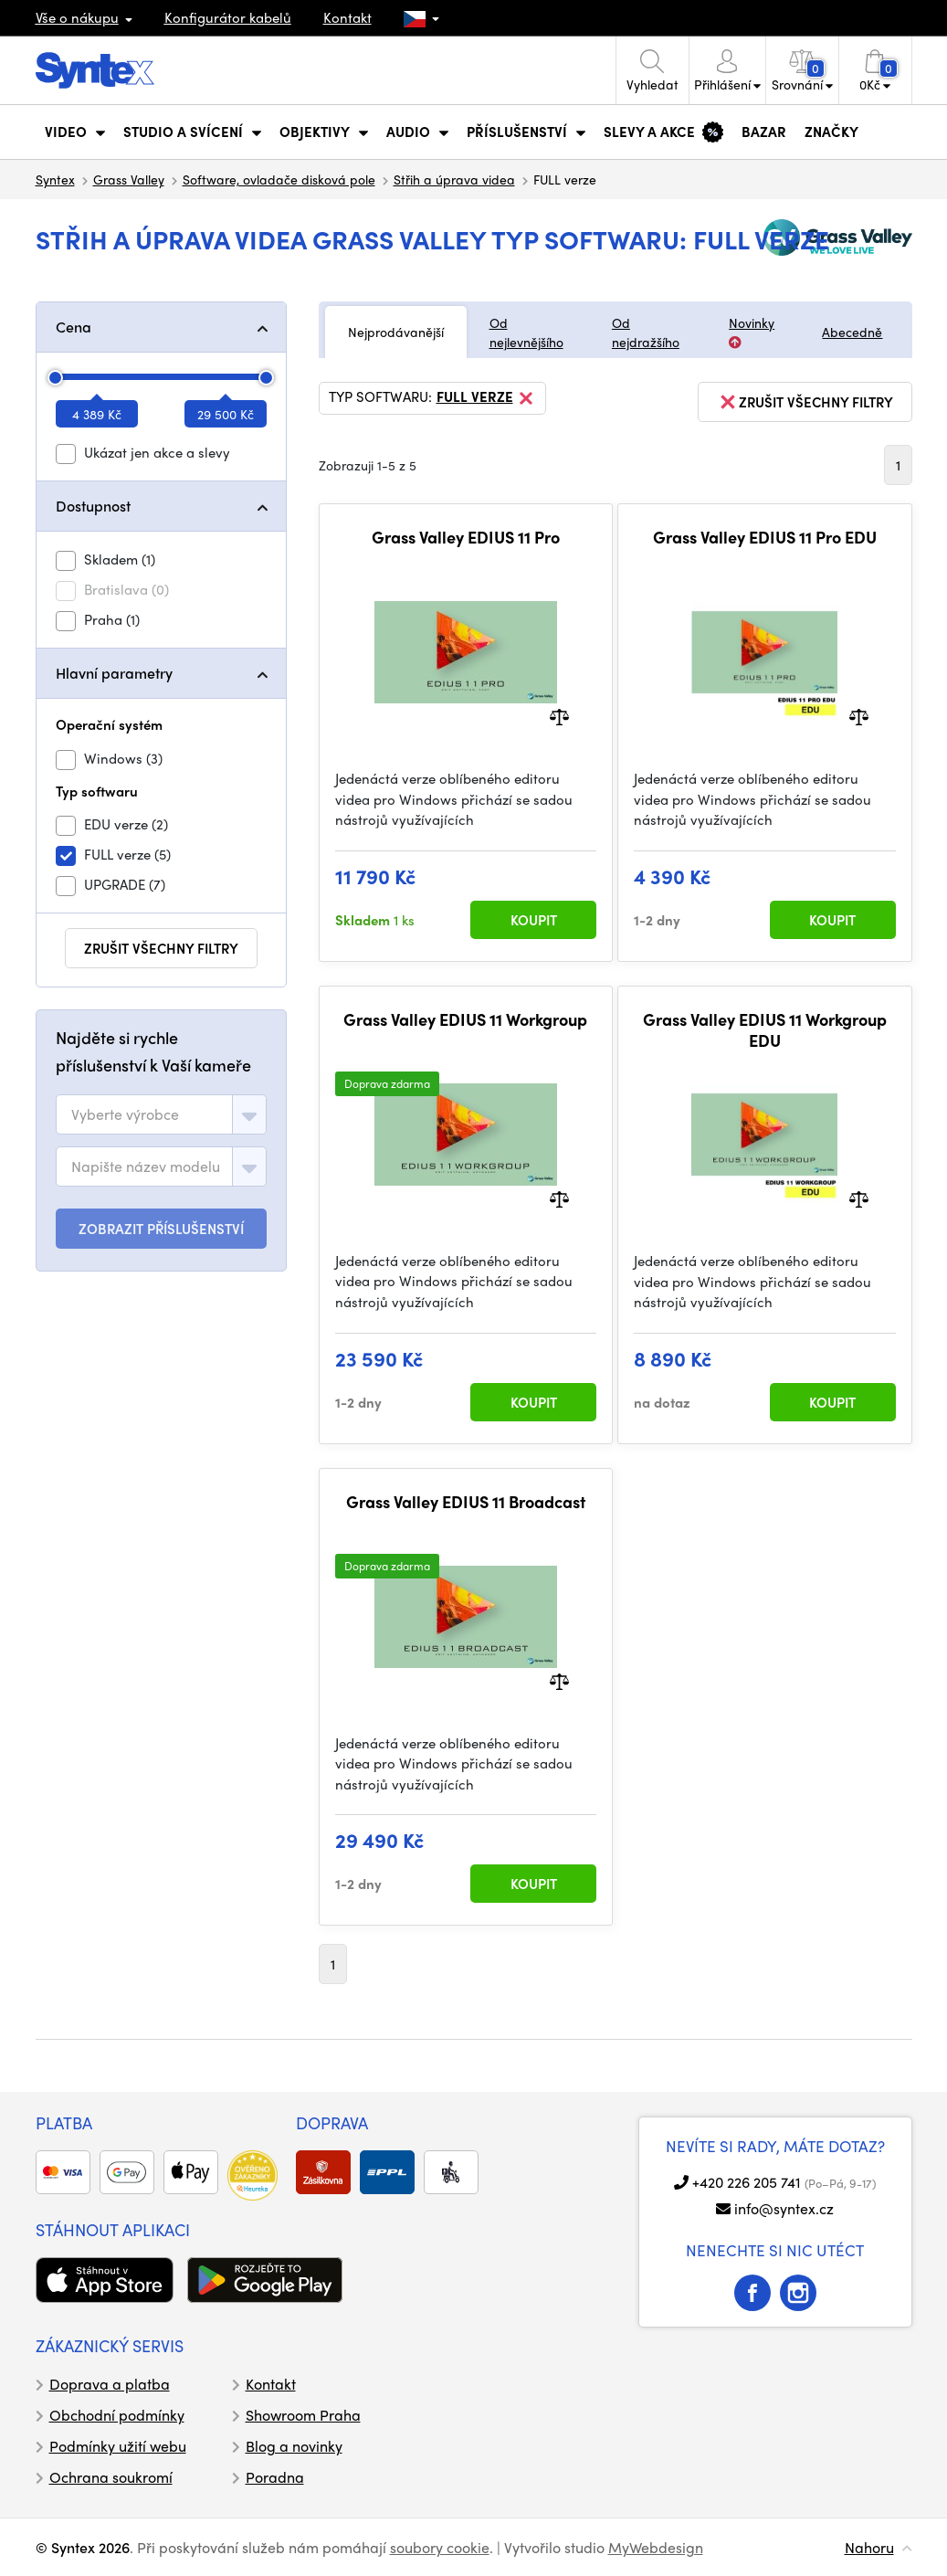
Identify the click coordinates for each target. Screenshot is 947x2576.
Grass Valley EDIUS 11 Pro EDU (765, 537)
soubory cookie (439, 2547)
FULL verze (486, 398)
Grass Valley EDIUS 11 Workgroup (465, 1019)
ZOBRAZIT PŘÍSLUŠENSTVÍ (161, 1229)
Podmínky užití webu (117, 2445)
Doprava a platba (109, 2383)
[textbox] (125, 1114)
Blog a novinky (294, 2445)
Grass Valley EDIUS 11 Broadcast (465, 1502)
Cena (73, 326)
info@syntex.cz (784, 2208)
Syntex (55, 179)
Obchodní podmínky (116, 2414)
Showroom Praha (303, 2414)
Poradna (275, 2476)
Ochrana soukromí (111, 2476)
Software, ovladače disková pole (279, 179)
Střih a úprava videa (454, 179)
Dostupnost (93, 505)
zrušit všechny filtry (161, 948)
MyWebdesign (655, 2547)
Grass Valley (128, 179)
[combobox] (161, 1114)
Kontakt (347, 17)
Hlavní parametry (114, 672)
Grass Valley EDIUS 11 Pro (466, 537)
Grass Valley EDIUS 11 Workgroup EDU (765, 1029)
